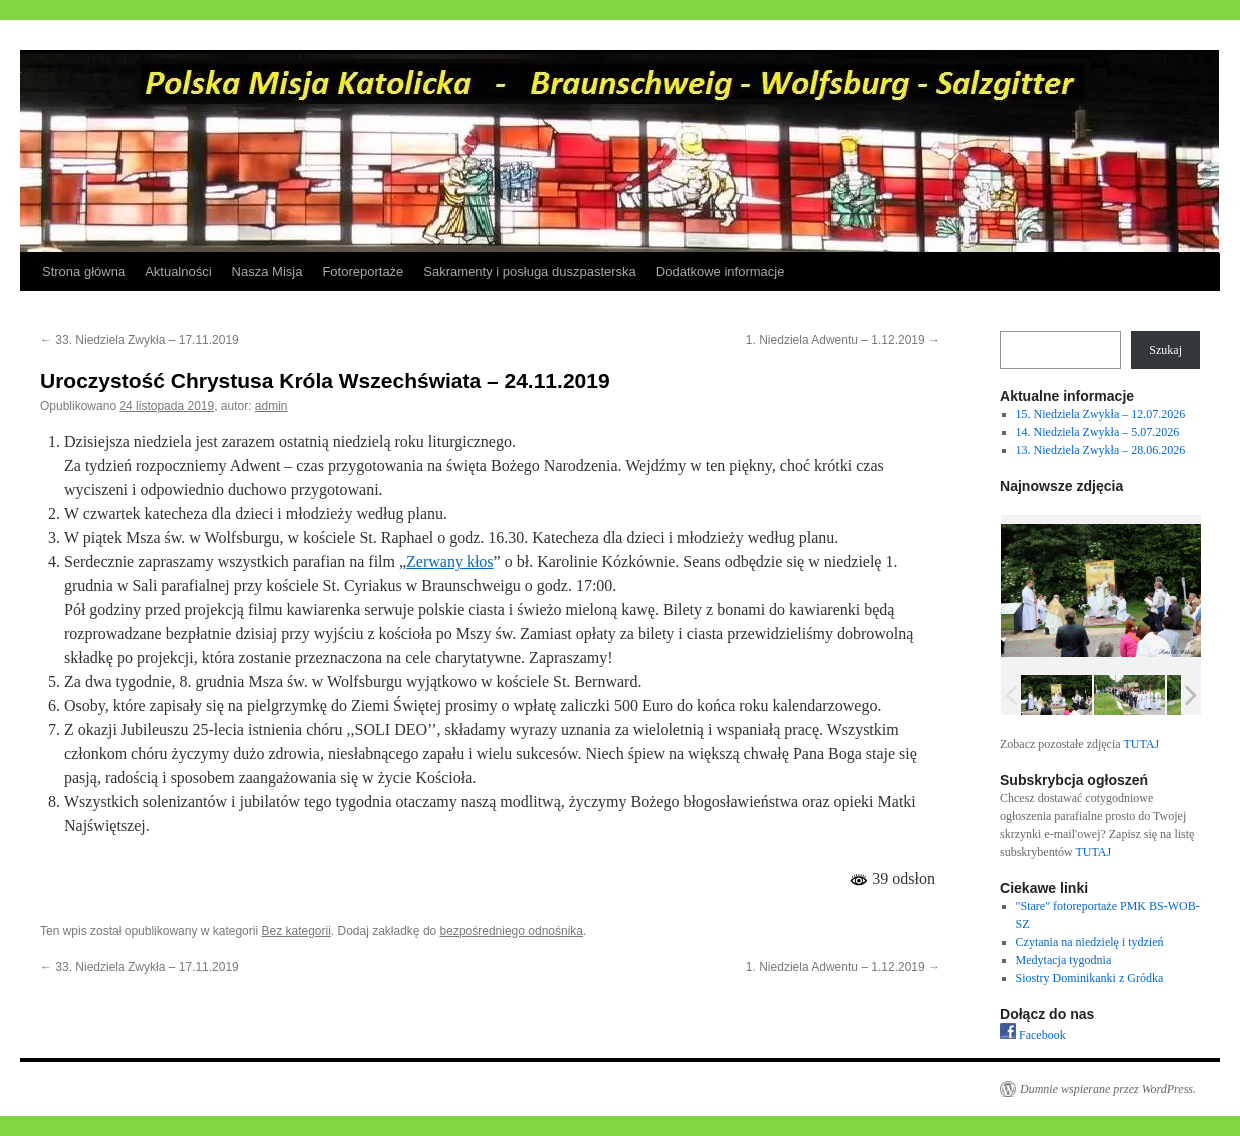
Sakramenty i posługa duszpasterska (529, 271)
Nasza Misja (267, 271)
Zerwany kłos (450, 561)
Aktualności (178, 271)
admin (271, 406)
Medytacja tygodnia (1064, 960)
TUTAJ (1141, 744)
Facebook (1033, 1035)
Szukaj (1165, 350)
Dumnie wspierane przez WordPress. (1108, 1089)
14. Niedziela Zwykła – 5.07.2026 (1098, 432)
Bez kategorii (295, 931)
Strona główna (83, 271)
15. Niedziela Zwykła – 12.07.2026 (1101, 414)
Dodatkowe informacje (720, 271)
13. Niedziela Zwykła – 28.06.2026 (1101, 450)
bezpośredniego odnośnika (511, 931)
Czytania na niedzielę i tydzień (1090, 942)
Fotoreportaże (362, 271)
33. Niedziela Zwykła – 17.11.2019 (139, 340)
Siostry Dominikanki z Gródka (1090, 978)
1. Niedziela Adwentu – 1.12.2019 (843, 340)
